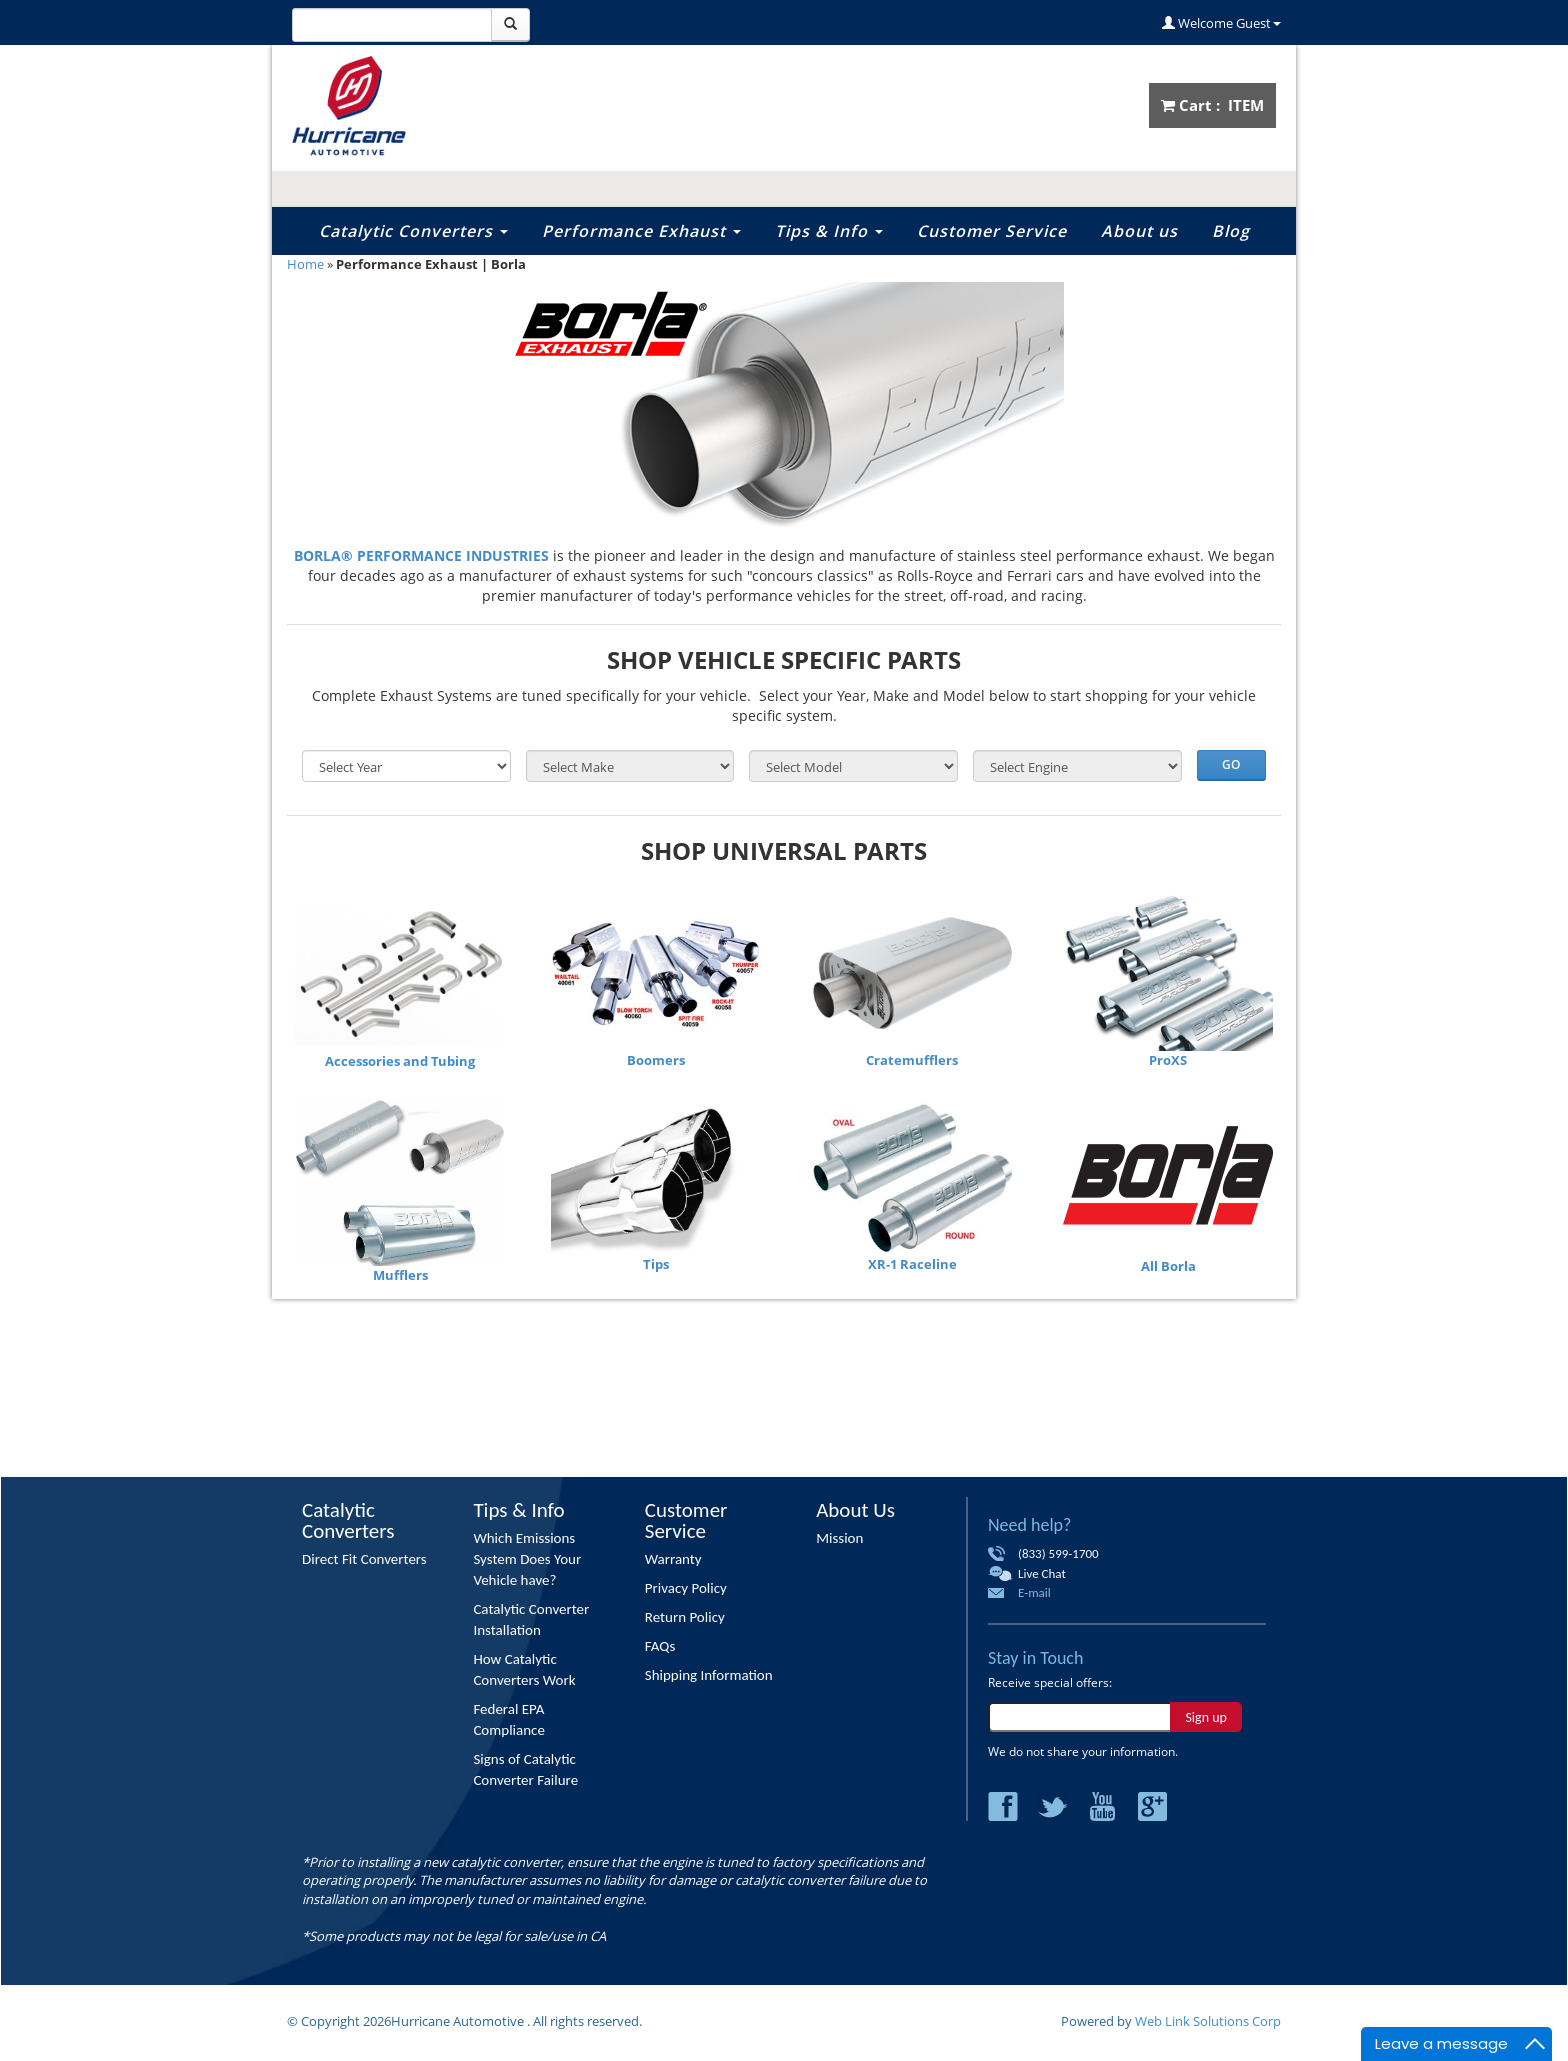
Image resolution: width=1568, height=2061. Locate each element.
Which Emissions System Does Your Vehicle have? (527, 1559)
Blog (1231, 231)
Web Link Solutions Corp (1208, 2021)
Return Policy (685, 1617)
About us (1139, 231)
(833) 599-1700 (1058, 1553)
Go (1231, 764)
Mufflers (400, 1275)
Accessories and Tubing (400, 1061)
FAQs (660, 1646)
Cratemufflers (912, 1060)
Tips (656, 1264)
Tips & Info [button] (829, 231)
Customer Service (992, 231)
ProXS (1168, 1060)
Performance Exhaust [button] (641, 231)
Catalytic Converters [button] (413, 231)
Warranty (673, 1559)
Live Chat (1042, 1573)
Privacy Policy (686, 1588)
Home (305, 264)
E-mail (1034, 1592)
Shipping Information (709, 1675)
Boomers (656, 1060)
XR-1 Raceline (912, 1264)
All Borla (1168, 1266)
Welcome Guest (1221, 23)
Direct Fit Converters (364, 1559)
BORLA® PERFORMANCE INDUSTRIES (421, 555)
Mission (839, 1538)
